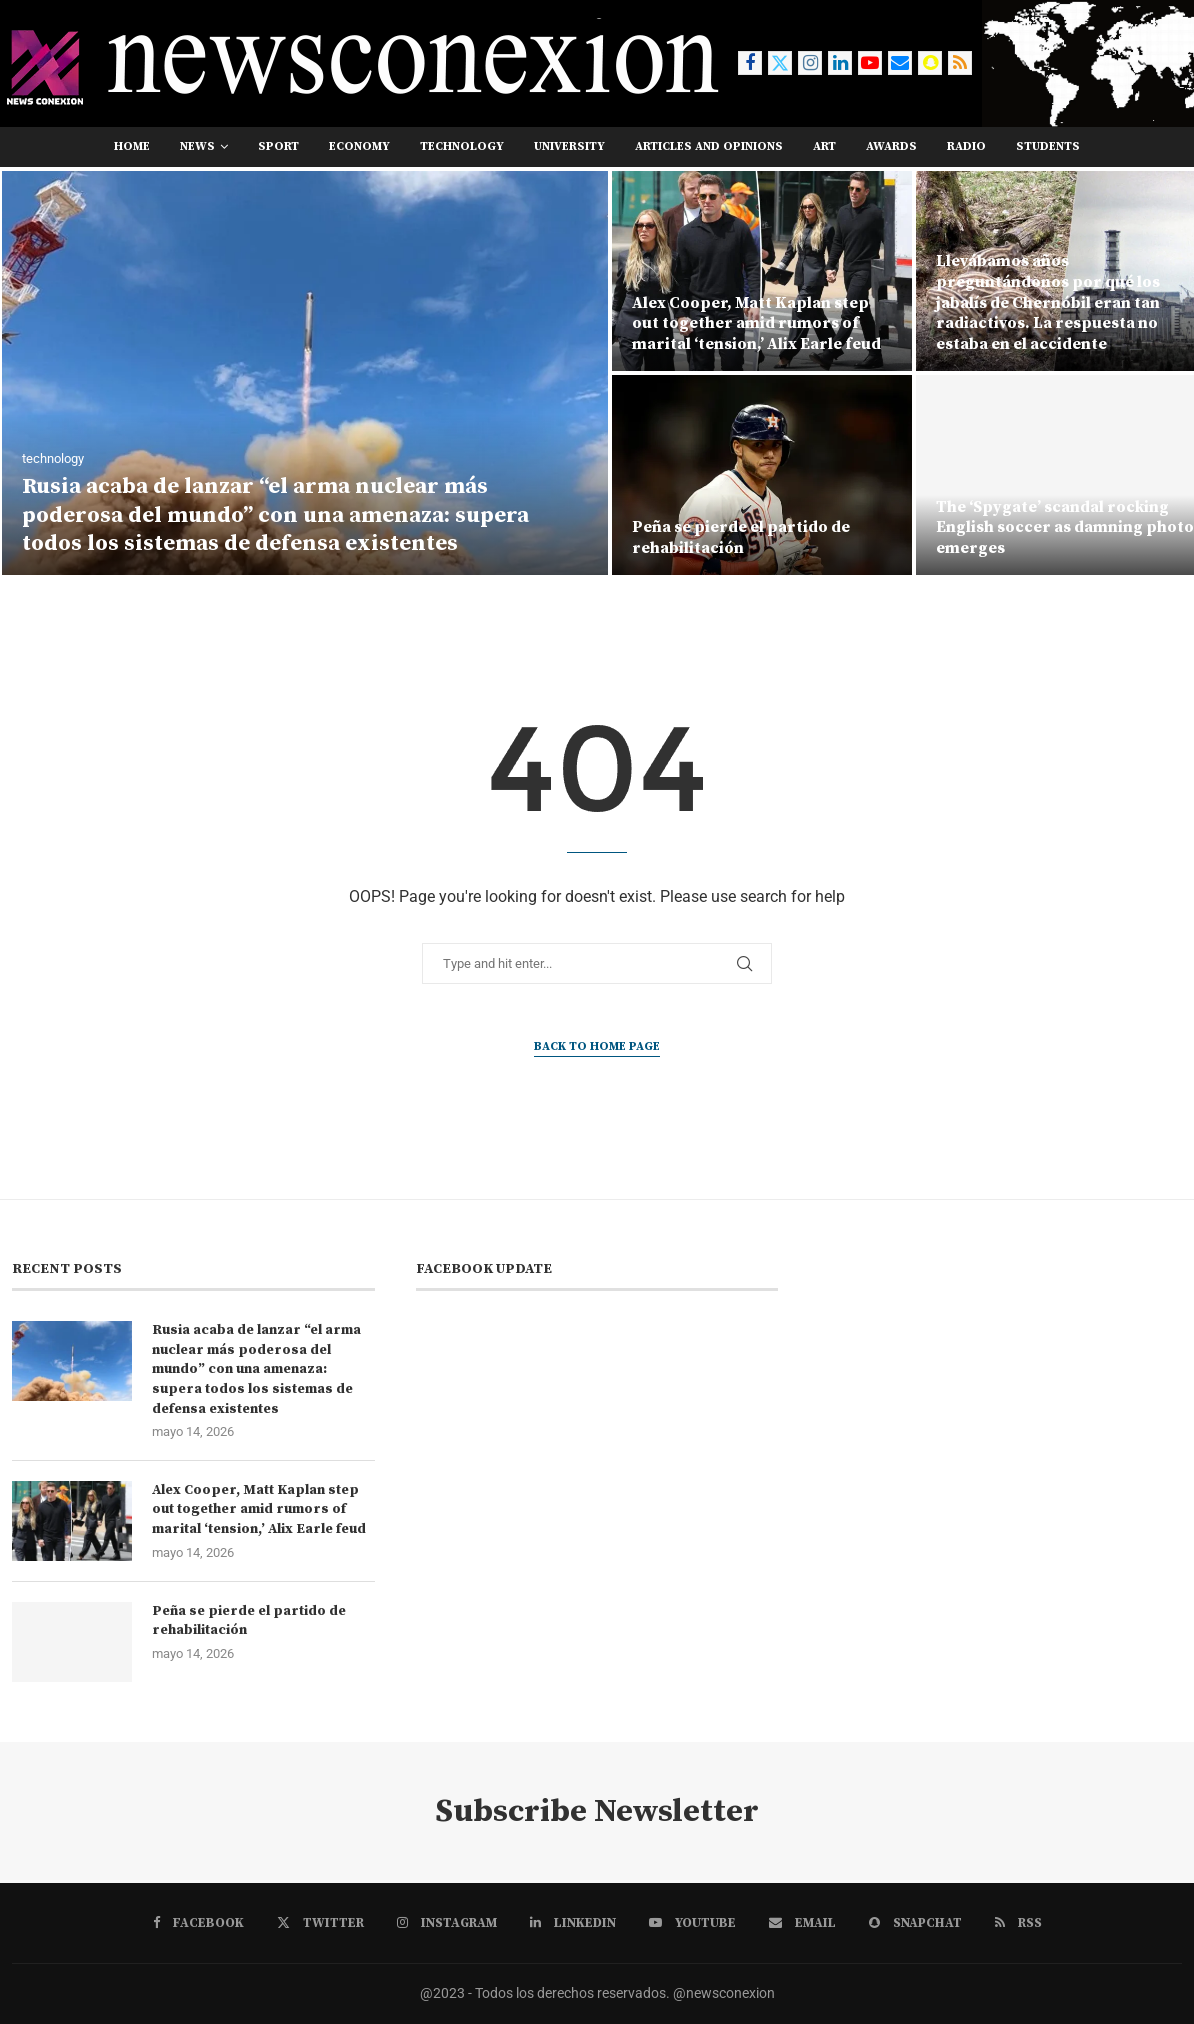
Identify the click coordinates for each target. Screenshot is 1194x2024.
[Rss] (960, 63)
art (824, 146)
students (1048, 146)
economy (359, 146)
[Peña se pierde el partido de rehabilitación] (762, 475)
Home (132, 146)
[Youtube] (870, 63)
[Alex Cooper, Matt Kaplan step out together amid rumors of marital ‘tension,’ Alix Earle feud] (762, 271)
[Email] (900, 63)
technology (462, 146)
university (569, 146)
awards (891, 146)
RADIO (966, 146)
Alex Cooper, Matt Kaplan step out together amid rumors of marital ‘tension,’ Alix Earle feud (756, 324)
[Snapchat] (930, 63)
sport (278, 146)
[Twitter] (780, 63)
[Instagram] (810, 63)
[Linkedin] (840, 63)
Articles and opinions (709, 146)
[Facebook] (750, 63)
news (197, 146)
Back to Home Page (597, 1046)
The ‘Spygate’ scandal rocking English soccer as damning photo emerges (1065, 528)
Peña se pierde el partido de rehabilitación (741, 537)
